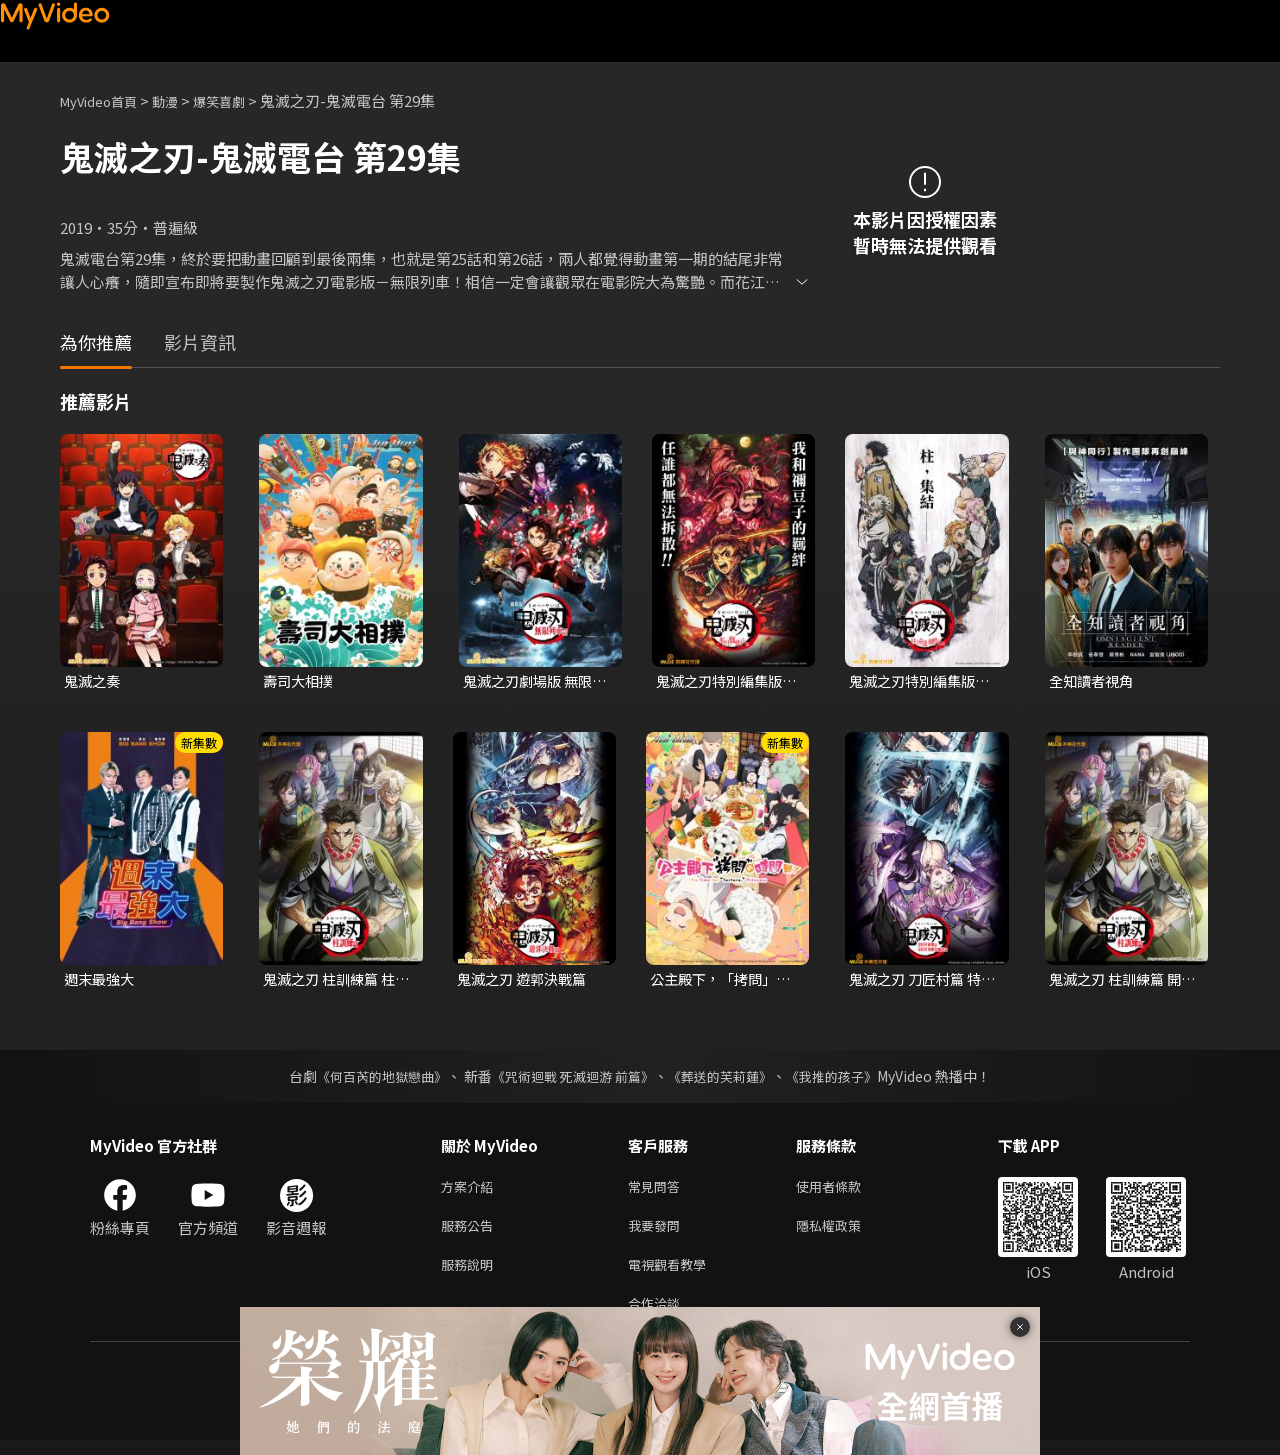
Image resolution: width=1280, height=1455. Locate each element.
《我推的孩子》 (847, 1079)
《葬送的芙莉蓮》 (728, 1079)
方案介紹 (471, 1190)
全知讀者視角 (1094, 681)
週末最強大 (101, 981)
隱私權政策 (845, 1232)
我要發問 (658, 1232)
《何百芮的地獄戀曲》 (369, 1079)
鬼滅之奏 (94, 681)
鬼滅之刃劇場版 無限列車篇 (532, 682)
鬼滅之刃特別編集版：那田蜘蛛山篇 (716, 682)
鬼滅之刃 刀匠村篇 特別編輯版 (919, 982)
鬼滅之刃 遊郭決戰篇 (526, 981)
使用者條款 (845, 1190)
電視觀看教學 (673, 1274)
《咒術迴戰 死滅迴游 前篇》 (571, 1079)
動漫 (181, 100)
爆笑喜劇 (241, 100)
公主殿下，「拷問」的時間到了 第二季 (717, 982)
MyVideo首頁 (105, 100)
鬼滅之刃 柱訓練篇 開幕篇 (1119, 982)
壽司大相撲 (300, 681)
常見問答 (658, 1190)
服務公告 (471, 1232)
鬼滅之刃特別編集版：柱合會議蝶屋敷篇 (916, 682)
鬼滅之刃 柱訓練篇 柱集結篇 (333, 982)
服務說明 (471, 1274)
